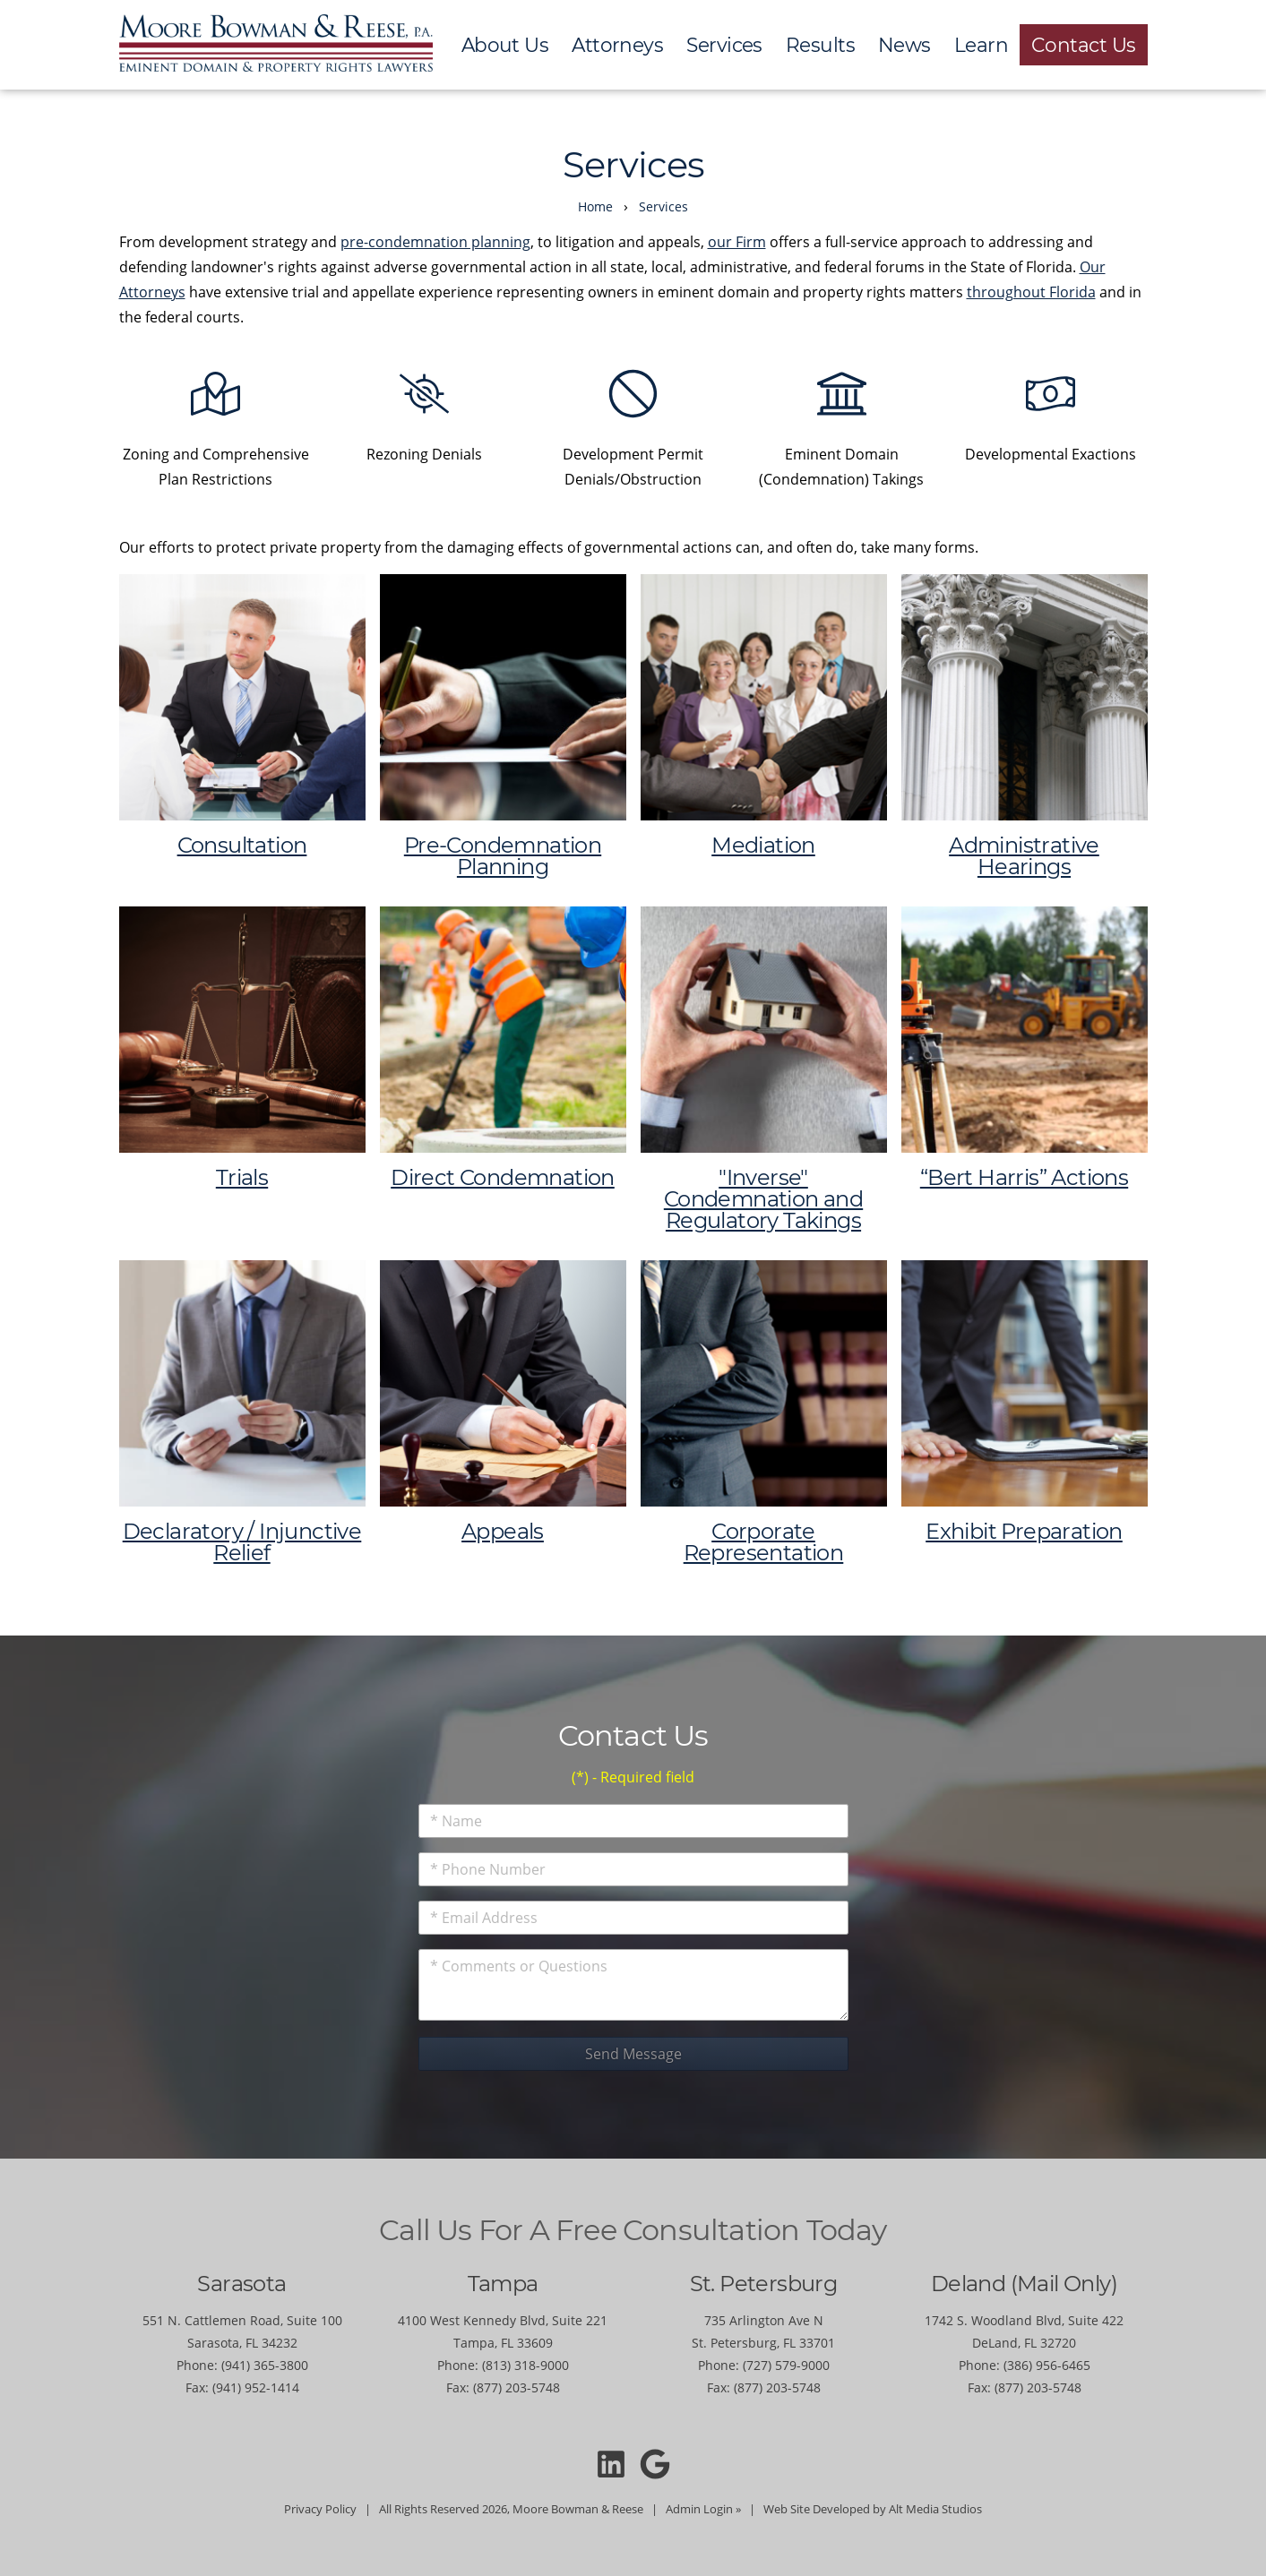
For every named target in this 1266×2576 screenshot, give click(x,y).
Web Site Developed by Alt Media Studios (872, 2509)
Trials (242, 1177)
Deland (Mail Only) (1024, 2284)
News (904, 44)
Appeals (502, 1531)
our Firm (737, 242)
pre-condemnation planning (435, 242)
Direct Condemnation (503, 1177)
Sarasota (241, 2284)
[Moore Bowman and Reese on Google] (654, 2463)
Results (820, 44)
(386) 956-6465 (1046, 2365)
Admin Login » (703, 2509)
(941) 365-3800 (264, 2365)
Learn (981, 44)
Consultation (242, 845)
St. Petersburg (764, 2284)
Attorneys (617, 44)
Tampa (503, 2284)
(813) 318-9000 (525, 2365)
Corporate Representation (764, 1542)
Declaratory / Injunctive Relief (242, 1542)
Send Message (633, 2054)
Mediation (763, 845)
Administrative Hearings (1024, 856)
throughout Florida (1031, 292)
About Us (505, 44)
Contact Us (1083, 44)
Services (724, 44)
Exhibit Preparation (1024, 1531)
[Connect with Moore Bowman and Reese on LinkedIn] (611, 2463)
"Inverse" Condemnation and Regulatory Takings (763, 1198)
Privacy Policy (320, 2509)
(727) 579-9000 (786, 2365)
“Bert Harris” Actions (1024, 1177)
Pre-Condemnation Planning (502, 856)
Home (595, 206)
